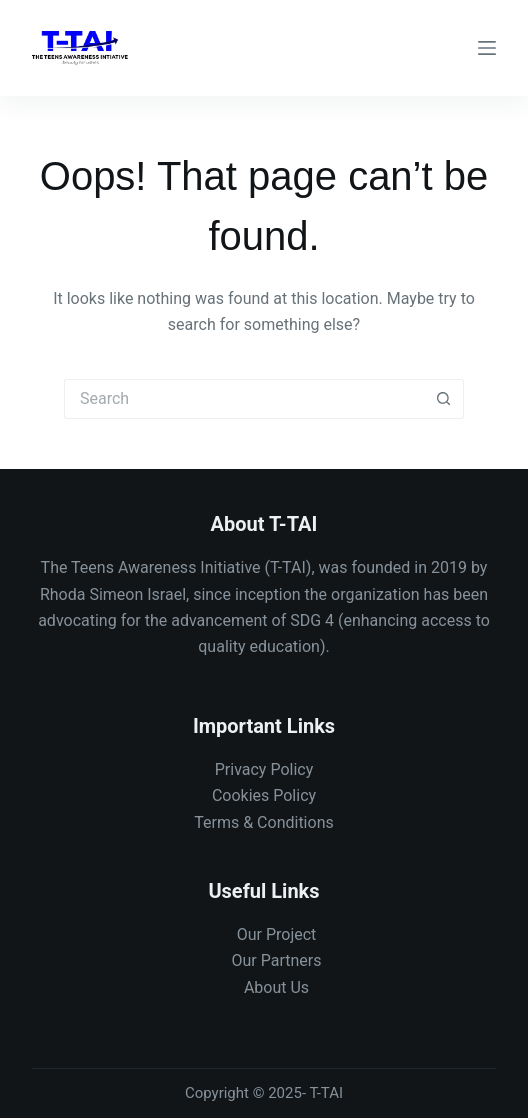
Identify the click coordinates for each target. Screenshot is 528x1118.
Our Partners (277, 960)
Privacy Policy (264, 769)
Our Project (277, 934)
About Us (276, 987)
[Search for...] (244, 399)
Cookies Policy (264, 795)
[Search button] (444, 399)
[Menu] (487, 48)
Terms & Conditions (264, 822)
